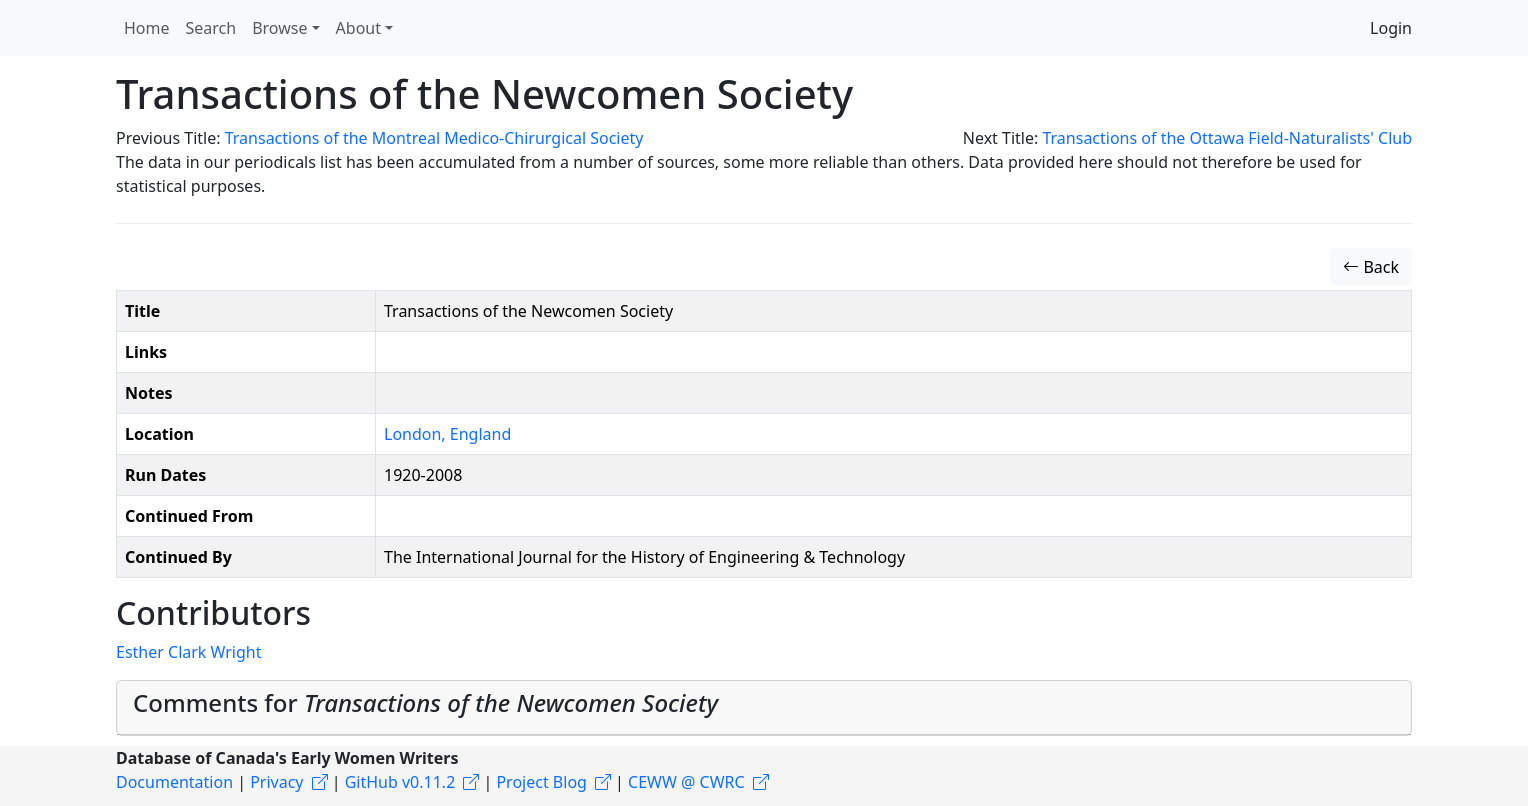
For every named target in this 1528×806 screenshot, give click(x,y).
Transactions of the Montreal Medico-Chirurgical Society (434, 138)
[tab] (764, 708)
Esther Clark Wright (189, 652)
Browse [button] (279, 28)
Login (1391, 28)
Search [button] (211, 28)
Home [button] (147, 28)
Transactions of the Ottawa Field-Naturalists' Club (1227, 138)
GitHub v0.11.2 (400, 782)
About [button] (358, 28)
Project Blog (541, 782)
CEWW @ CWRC (686, 782)
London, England (447, 434)
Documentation (174, 782)
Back (1371, 267)
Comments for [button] (425, 702)
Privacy (276, 782)
